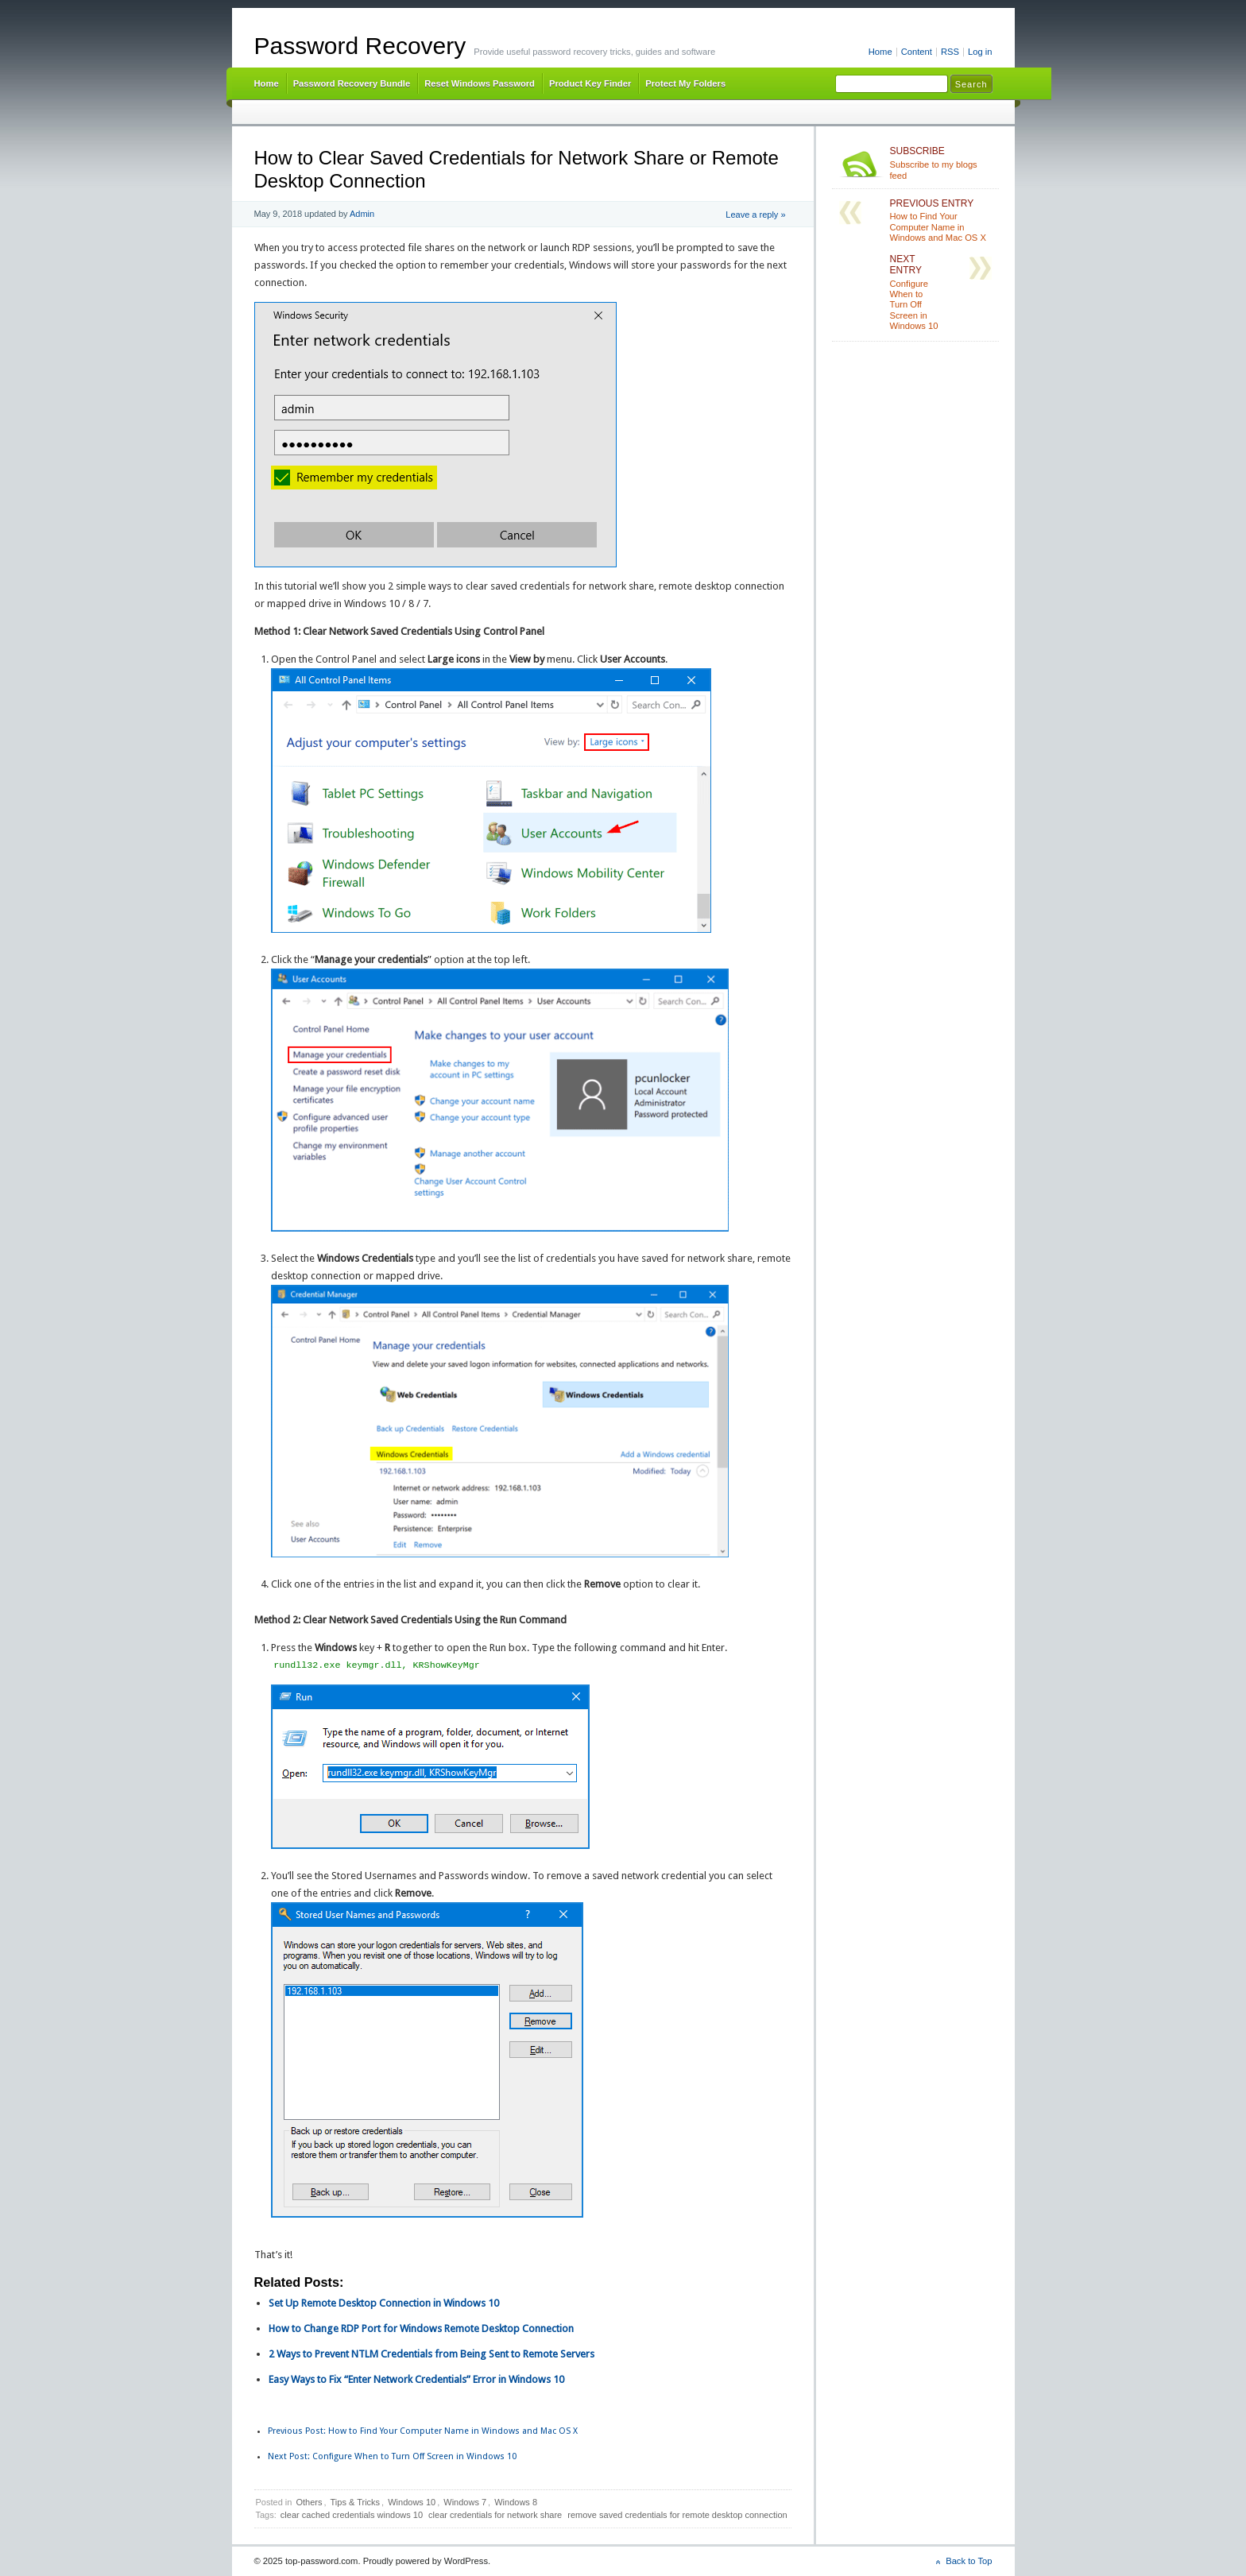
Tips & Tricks (356, 2502)
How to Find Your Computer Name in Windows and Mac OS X (423, 2431)
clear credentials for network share (495, 2515)
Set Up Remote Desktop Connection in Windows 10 (384, 2303)
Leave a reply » (755, 214)
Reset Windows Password (479, 83)
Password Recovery (360, 46)
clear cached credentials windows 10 (352, 2515)
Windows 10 (411, 2502)
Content (916, 51)
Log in (980, 51)
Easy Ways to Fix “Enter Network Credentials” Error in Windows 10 (416, 2379)
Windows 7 (464, 2502)
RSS (950, 51)
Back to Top (969, 2561)
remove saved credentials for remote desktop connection (677, 2515)
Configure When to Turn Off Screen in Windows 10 (392, 2456)
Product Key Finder (590, 83)
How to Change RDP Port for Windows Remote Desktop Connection (421, 2328)
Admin (362, 214)
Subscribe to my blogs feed (941, 162)
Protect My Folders (685, 83)
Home (880, 51)
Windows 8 (515, 2502)
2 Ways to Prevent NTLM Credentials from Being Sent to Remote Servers (431, 2354)
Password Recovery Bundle (352, 83)
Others (309, 2502)
